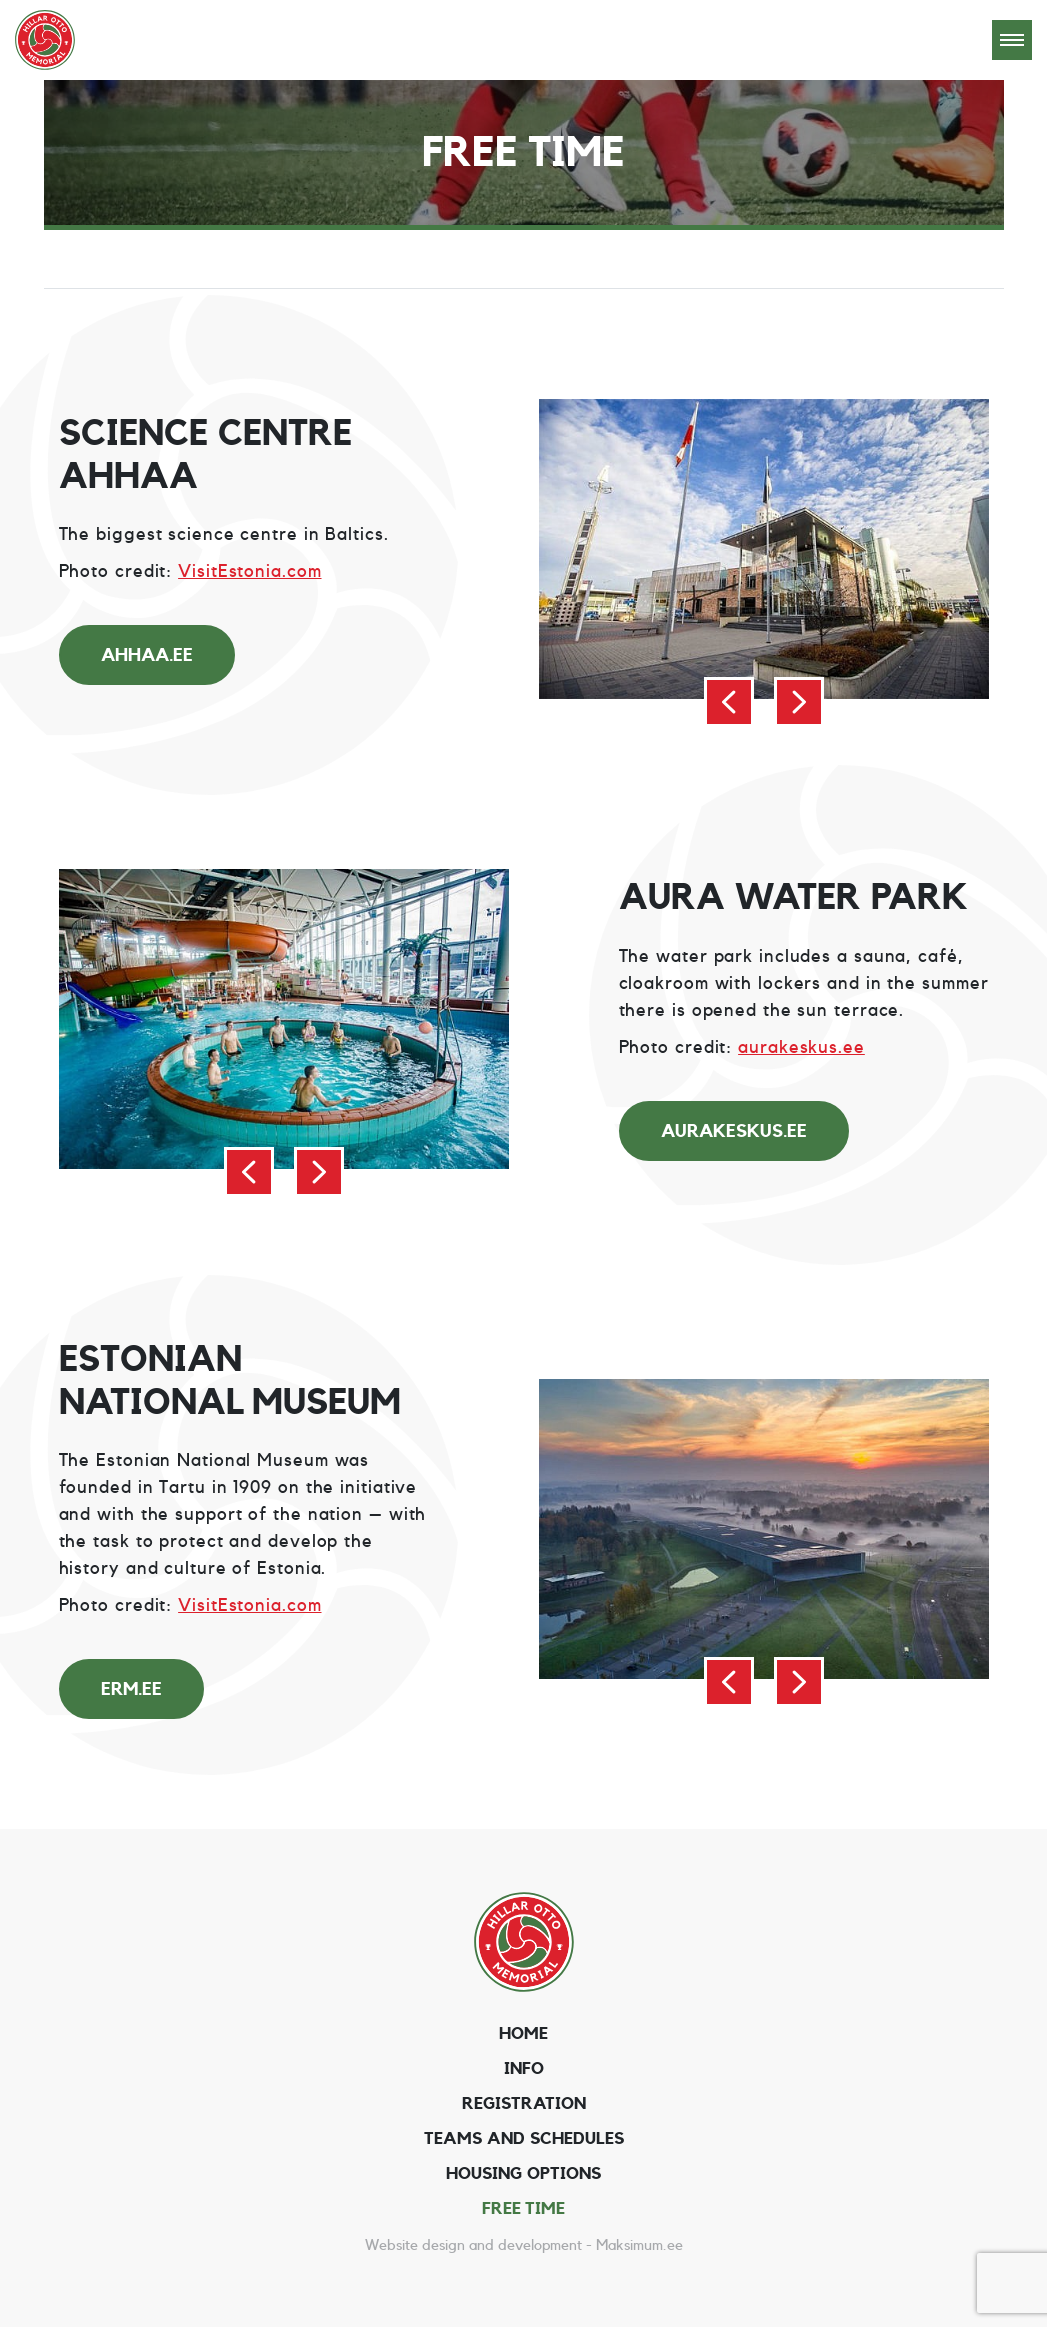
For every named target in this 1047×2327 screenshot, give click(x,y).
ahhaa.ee (147, 655)
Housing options (523, 2173)
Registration (524, 2103)
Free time (523, 2208)
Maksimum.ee (639, 2245)
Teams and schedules (524, 2138)
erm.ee (131, 1689)
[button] (729, 702)
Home (523, 2033)
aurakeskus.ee (801, 1047)
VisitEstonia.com (249, 571)
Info (524, 2068)
